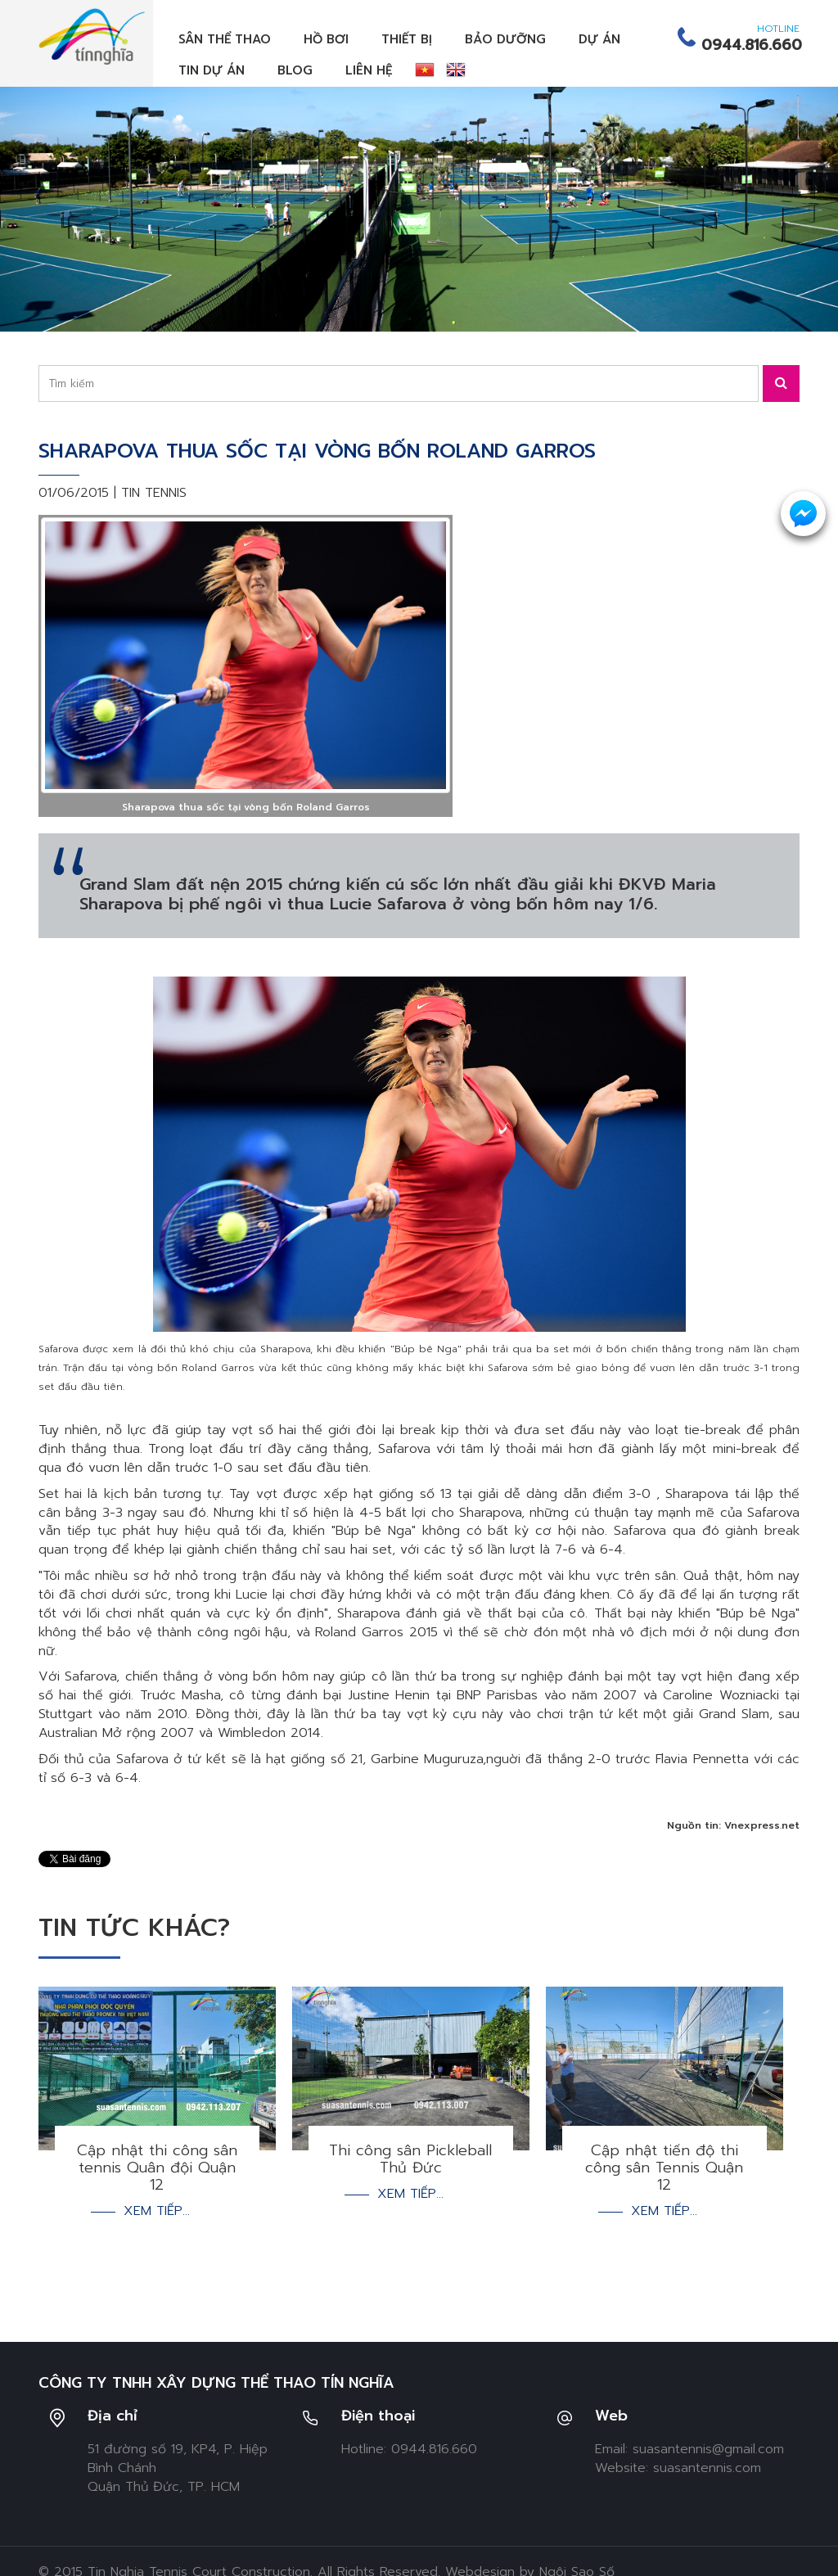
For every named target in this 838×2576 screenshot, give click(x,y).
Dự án (599, 39)
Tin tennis (154, 493)
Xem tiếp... (157, 2211)
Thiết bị (406, 39)
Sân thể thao (224, 39)
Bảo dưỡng (505, 39)
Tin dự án (211, 70)
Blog (295, 70)
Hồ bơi (326, 39)
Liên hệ (369, 70)
